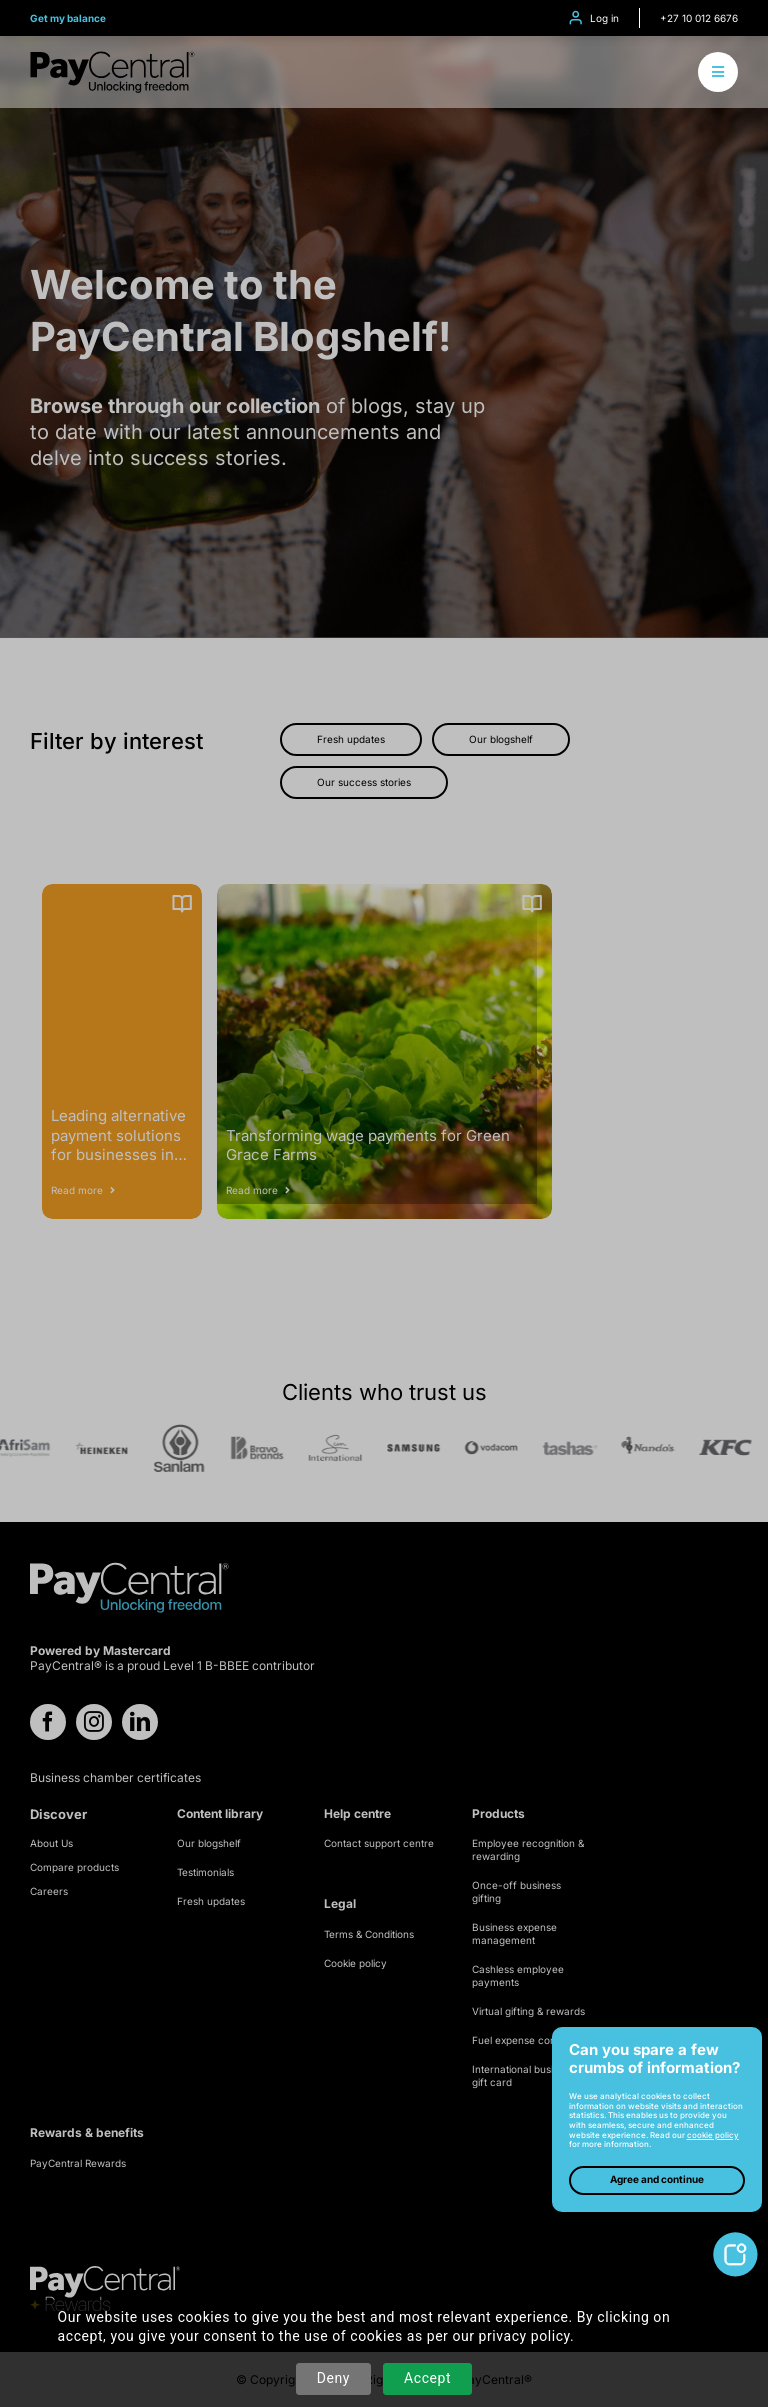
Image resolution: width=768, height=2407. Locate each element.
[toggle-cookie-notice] (735, 2239)
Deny (333, 2378)
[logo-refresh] (112, 58)
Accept (427, 2378)
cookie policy (713, 2135)
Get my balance (68, 18)
